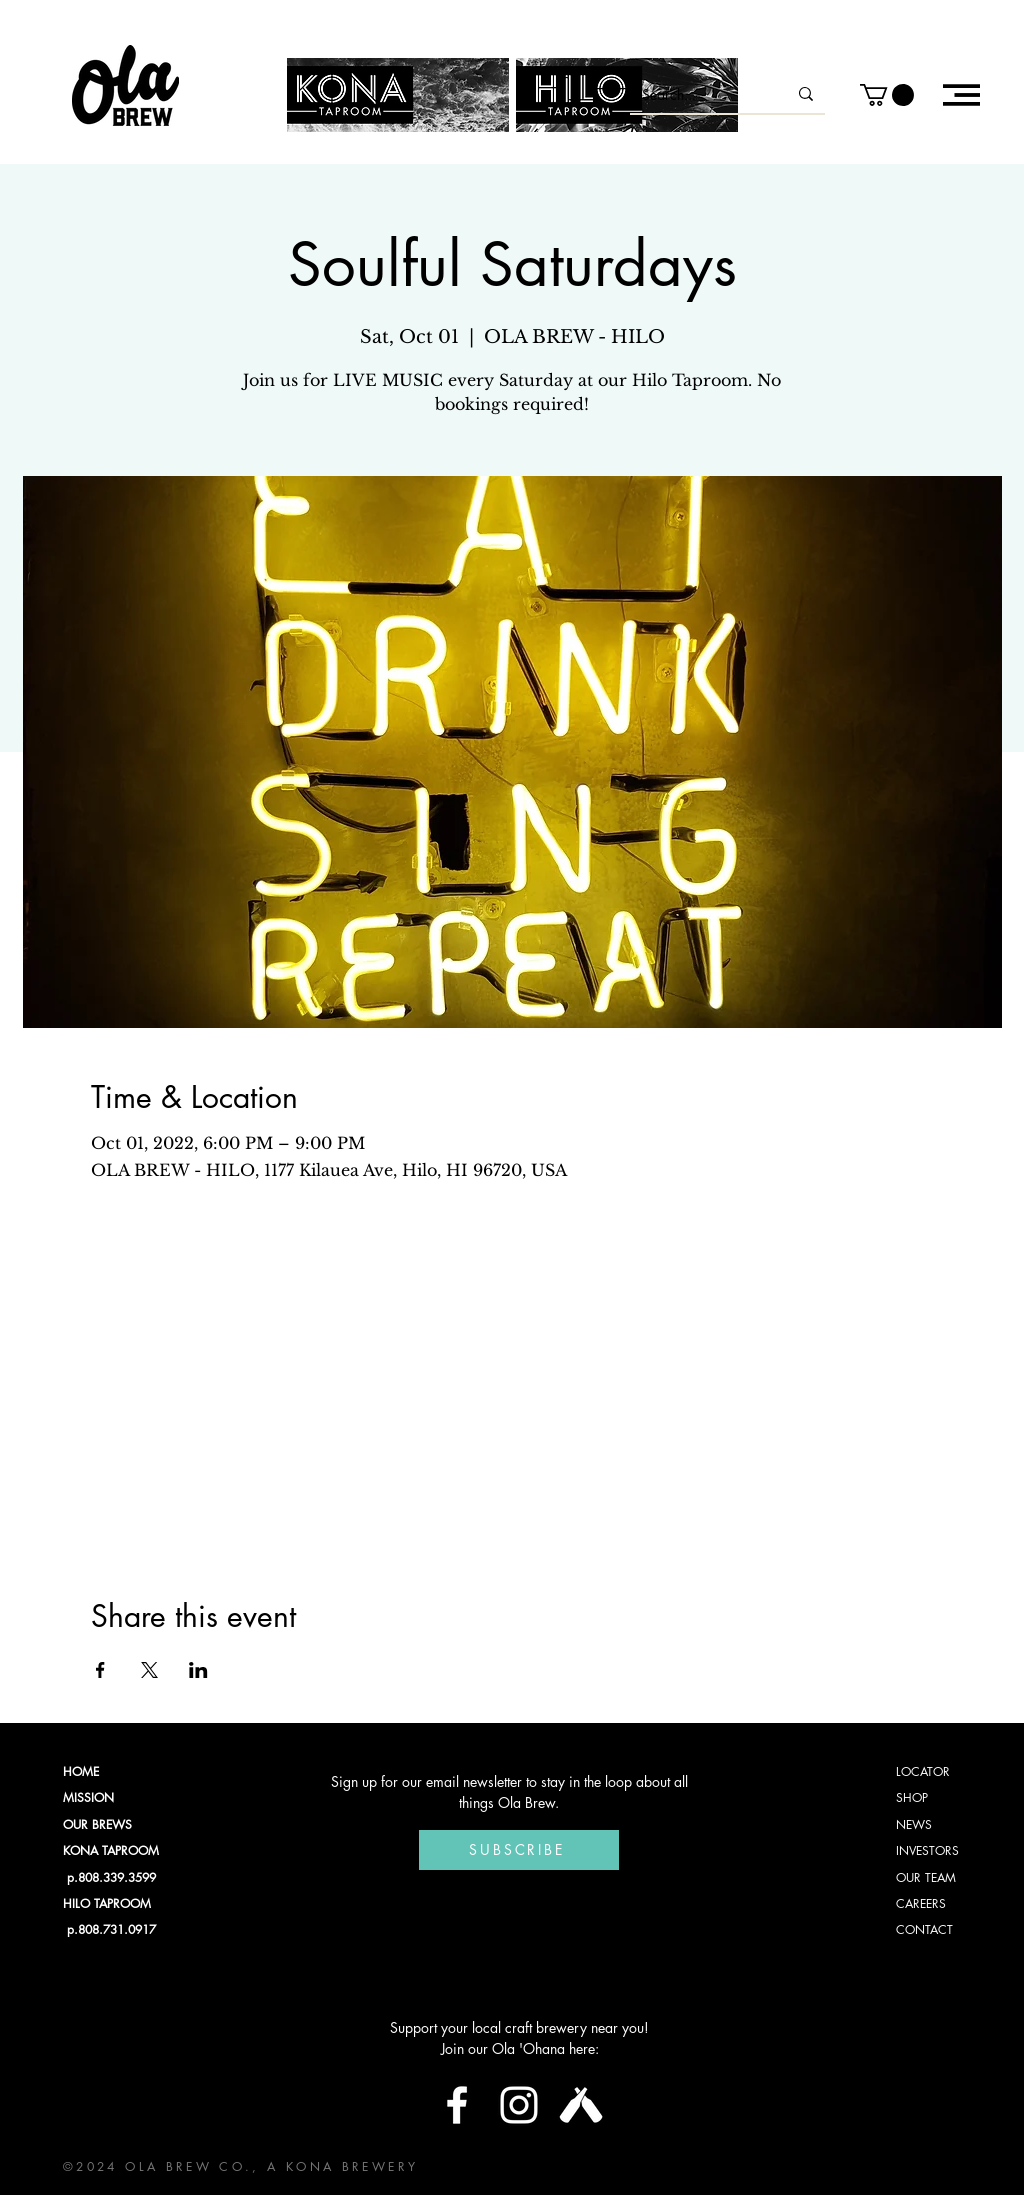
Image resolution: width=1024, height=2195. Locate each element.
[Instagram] (519, 2105)
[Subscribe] (519, 1850)
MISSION (88, 1797)
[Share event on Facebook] (100, 1670)
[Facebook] (457, 2105)
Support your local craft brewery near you (517, 2027)
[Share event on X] (149, 1670)
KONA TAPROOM (111, 1850)
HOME (81, 1771)
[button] (887, 95)
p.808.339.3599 (109, 1877)
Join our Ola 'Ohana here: (520, 2048)
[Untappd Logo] (581, 2105)
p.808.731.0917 (109, 1929)
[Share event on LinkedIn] (198, 1670)
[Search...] (699, 94)
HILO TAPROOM (107, 1903)
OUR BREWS (97, 1824)
